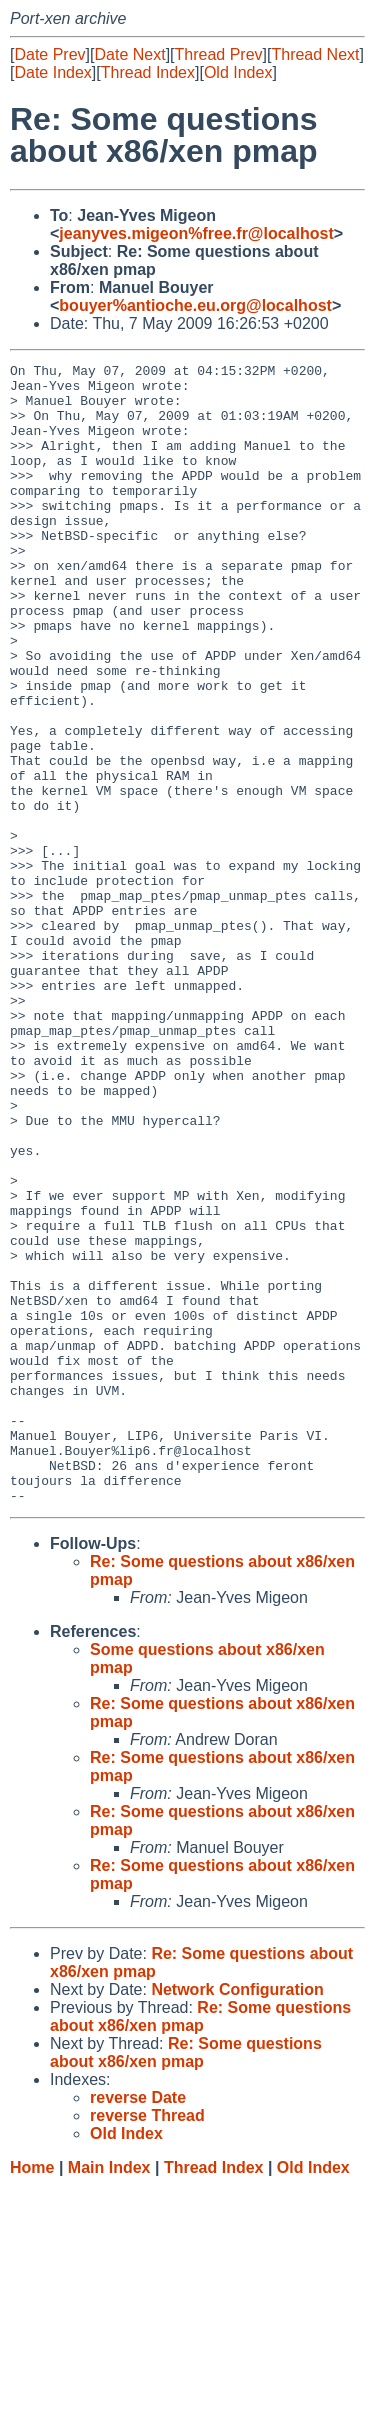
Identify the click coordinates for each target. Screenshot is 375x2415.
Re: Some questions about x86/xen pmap (200, 2244)
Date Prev (49, 54)
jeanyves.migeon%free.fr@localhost (196, 233)
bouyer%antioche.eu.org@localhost (195, 305)
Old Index (238, 72)
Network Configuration (237, 2217)
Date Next (129, 54)
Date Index (52, 72)
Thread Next (315, 54)
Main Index (109, 2395)
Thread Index (148, 72)
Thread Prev (219, 54)
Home (32, 2395)
